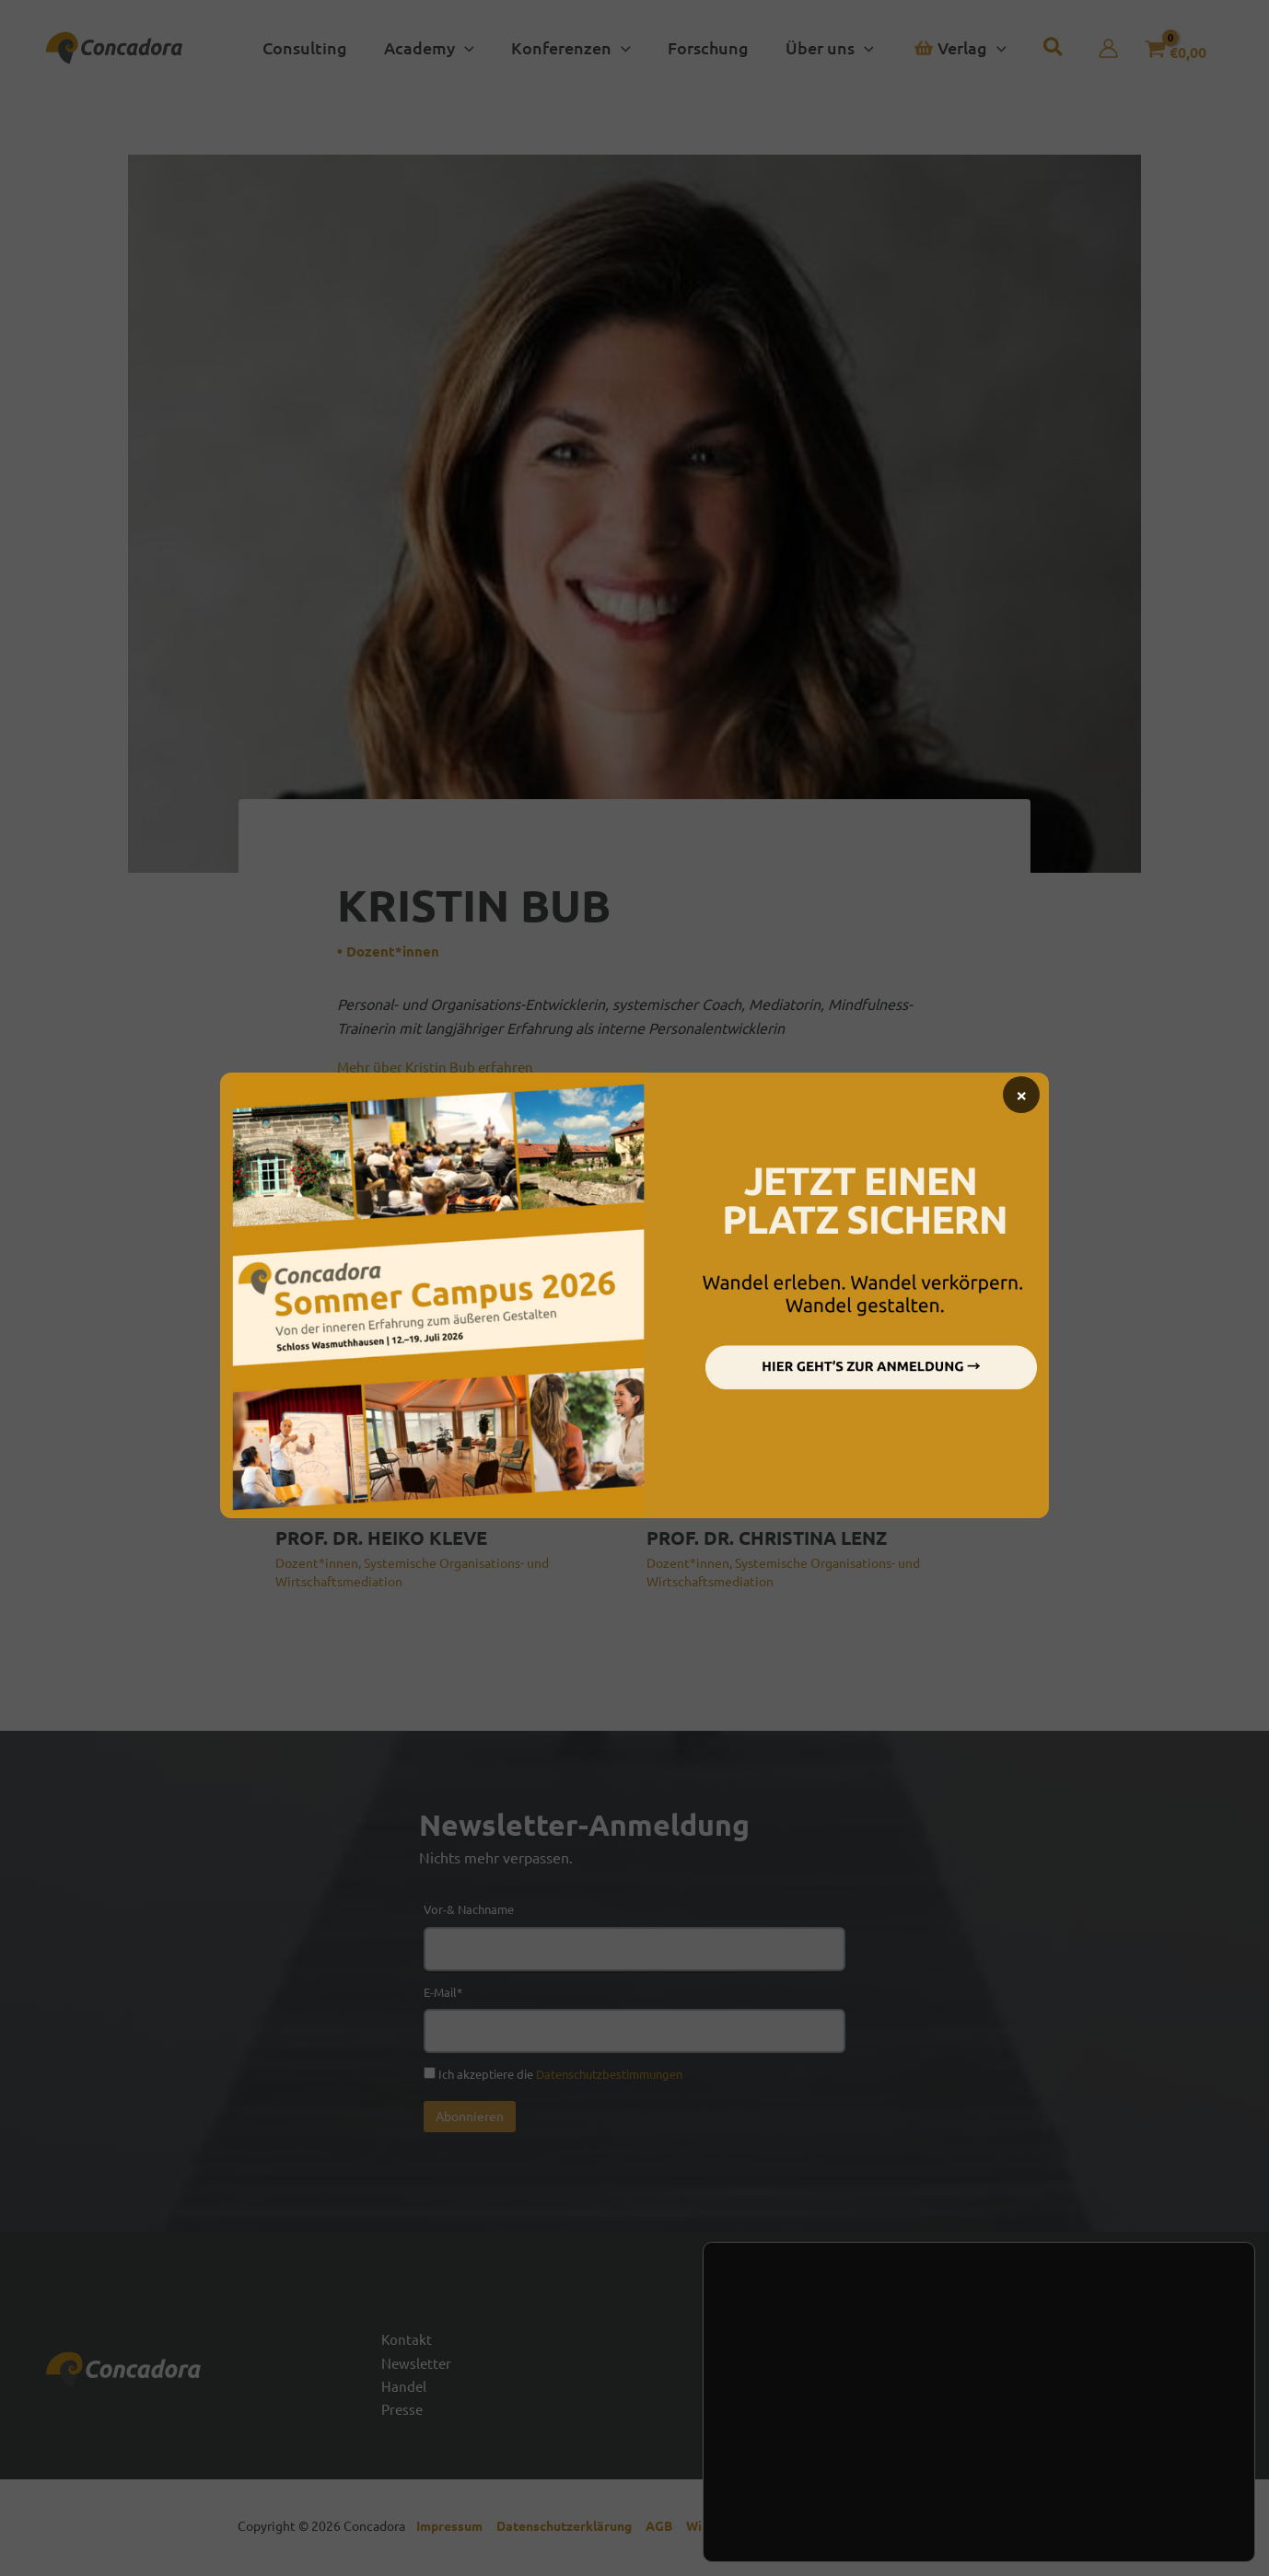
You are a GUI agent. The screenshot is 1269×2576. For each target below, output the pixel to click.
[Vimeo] (1215, 2379)
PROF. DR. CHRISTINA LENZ (766, 1537)
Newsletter (418, 2364)
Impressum (453, 2530)
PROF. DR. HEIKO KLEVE (381, 1537)
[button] (434, 48)
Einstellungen (805, 2493)
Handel (404, 2388)
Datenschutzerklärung (571, 2530)
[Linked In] (1169, 2379)
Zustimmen (1133, 2446)
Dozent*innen (394, 950)
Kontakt (407, 2339)
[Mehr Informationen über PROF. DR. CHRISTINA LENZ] (820, 1395)
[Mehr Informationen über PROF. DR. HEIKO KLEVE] (449, 1395)
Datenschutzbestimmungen (609, 2074)
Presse (403, 2412)
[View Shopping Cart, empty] (1166, 48)
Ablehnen (1134, 2485)
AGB (666, 2530)
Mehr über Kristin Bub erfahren (439, 1066)
